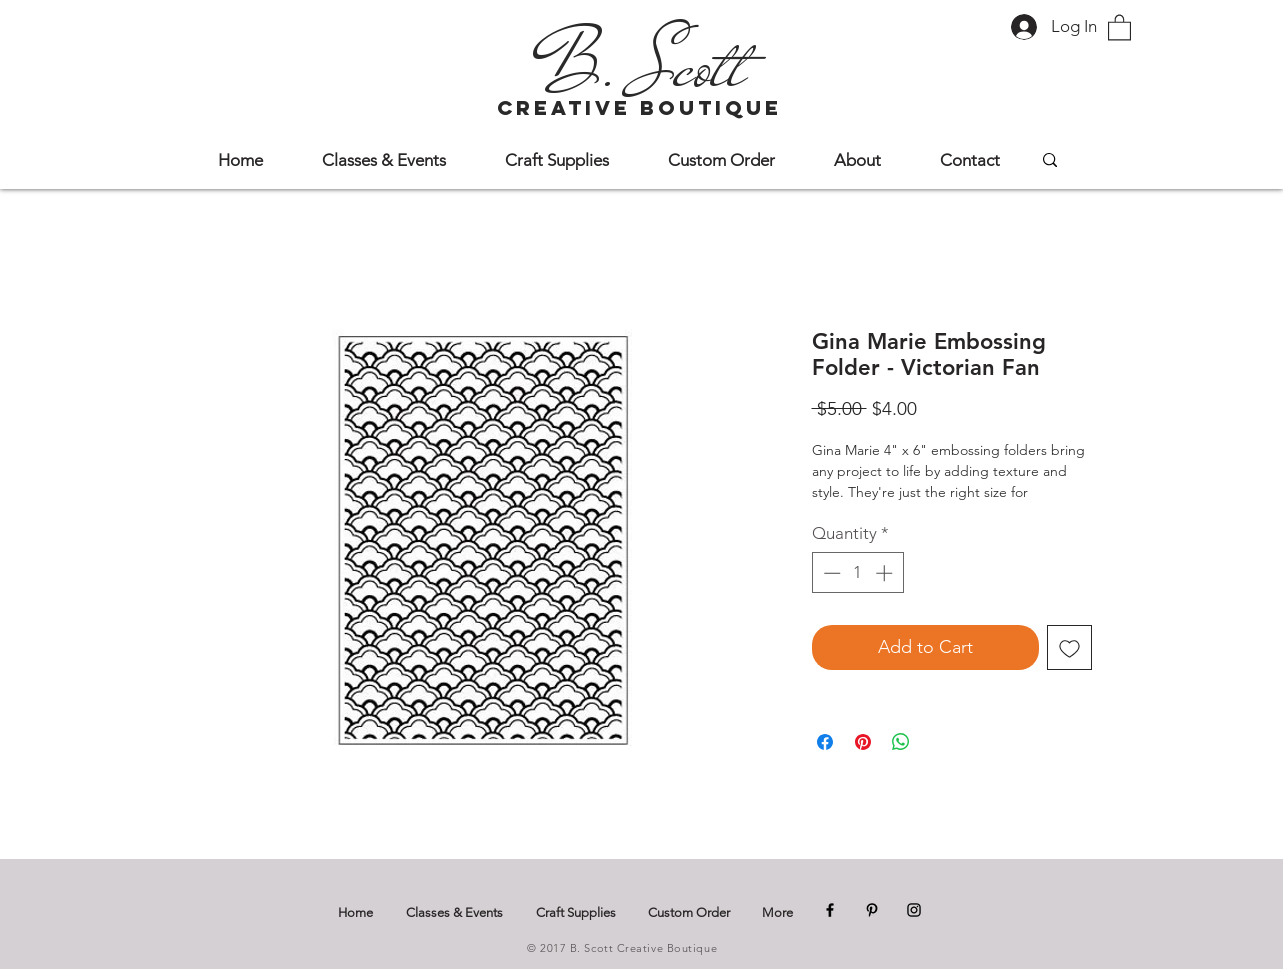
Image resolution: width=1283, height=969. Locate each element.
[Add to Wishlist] (1069, 647)
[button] (1119, 26)
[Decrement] (830, 573)
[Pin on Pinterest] (863, 742)
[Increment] (886, 573)
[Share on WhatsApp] (901, 742)
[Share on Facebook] (825, 742)
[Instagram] (914, 910)
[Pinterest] (872, 910)
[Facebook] (830, 910)
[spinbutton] (857, 573)
